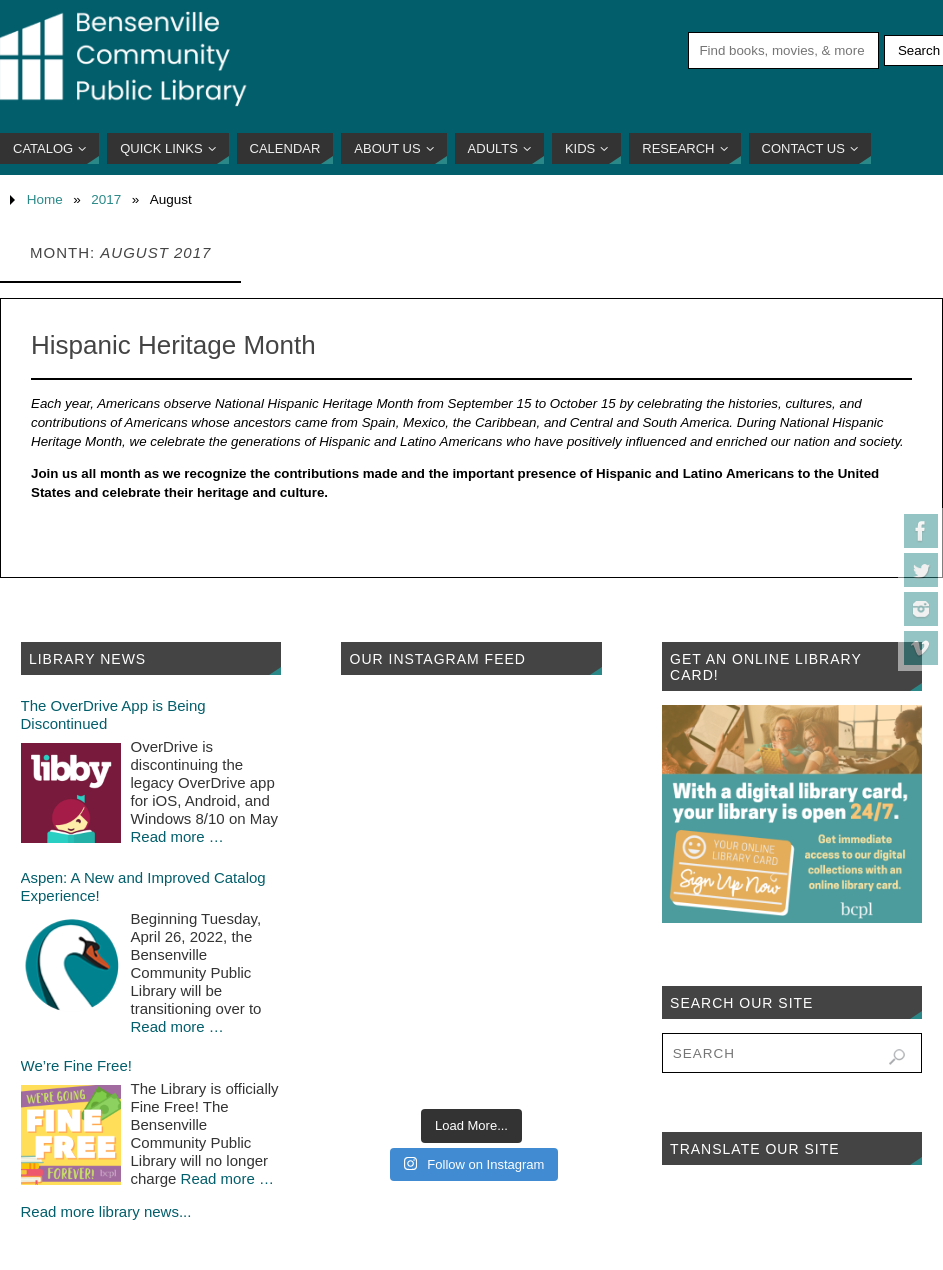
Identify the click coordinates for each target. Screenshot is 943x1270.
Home (45, 199)
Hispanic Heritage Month (173, 345)
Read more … (177, 836)
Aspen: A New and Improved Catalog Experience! (143, 886)
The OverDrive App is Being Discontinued (113, 714)
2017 (106, 199)
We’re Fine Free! (76, 1065)
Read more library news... (106, 1211)
